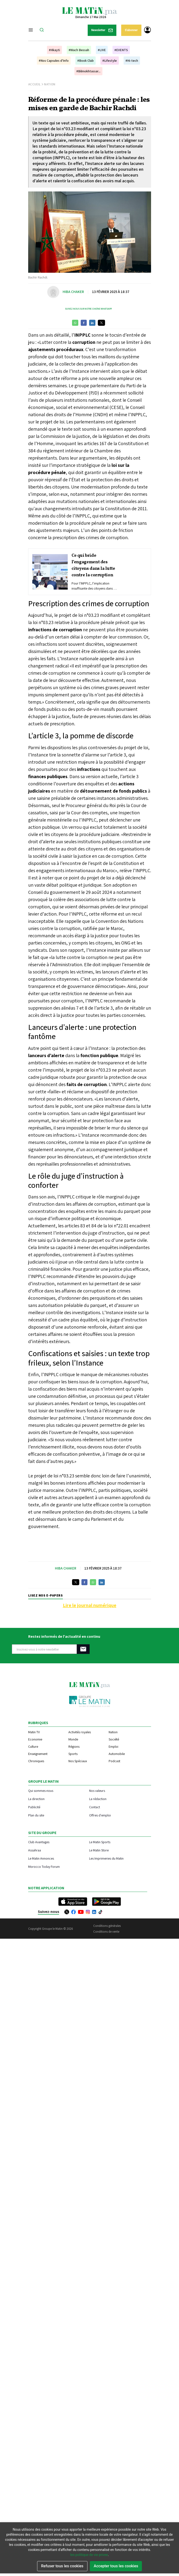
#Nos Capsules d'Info (54, 60)
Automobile (117, 1754)
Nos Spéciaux (77, 1761)
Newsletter (102, 30)
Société (114, 1739)
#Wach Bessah (79, 50)
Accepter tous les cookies (116, 2566)
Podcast (114, 1761)
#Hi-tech (132, 60)
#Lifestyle (109, 60)
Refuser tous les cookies (62, 2566)
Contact (94, 1807)
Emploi (113, 1746)
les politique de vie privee (89, 2555)
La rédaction (97, 1799)
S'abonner (131, 30)
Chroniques (36, 1761)
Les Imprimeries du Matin (106, 1858)
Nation (49, 84)
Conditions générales (107, 1926)
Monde (73, 1739)
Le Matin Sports (99, 1842)
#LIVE (102, 50)
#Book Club (85, 60)
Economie (35, 1739)
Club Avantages (38, 1842)
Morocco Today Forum (44, 1866)
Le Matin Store (99, 1850)
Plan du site (36, 1815)
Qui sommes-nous (40, 1790)
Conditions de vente (106, 1932)
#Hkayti (54, 50)
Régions (74, 1746)
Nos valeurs (97, 1790)
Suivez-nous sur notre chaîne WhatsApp (88, 308)
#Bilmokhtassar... (88, 71)
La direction (36, 1799)
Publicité (34, 1807)
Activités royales (79, 1732)
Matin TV (34, 1732)
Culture (33, 1746)
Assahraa (34, 1850)
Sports (73, 1754)
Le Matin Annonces (41, 1858)
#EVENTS (121, 50)
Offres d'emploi (100, 1815)
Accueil (34, 84)
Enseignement (37, 1754)
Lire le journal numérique (89, 1605)
